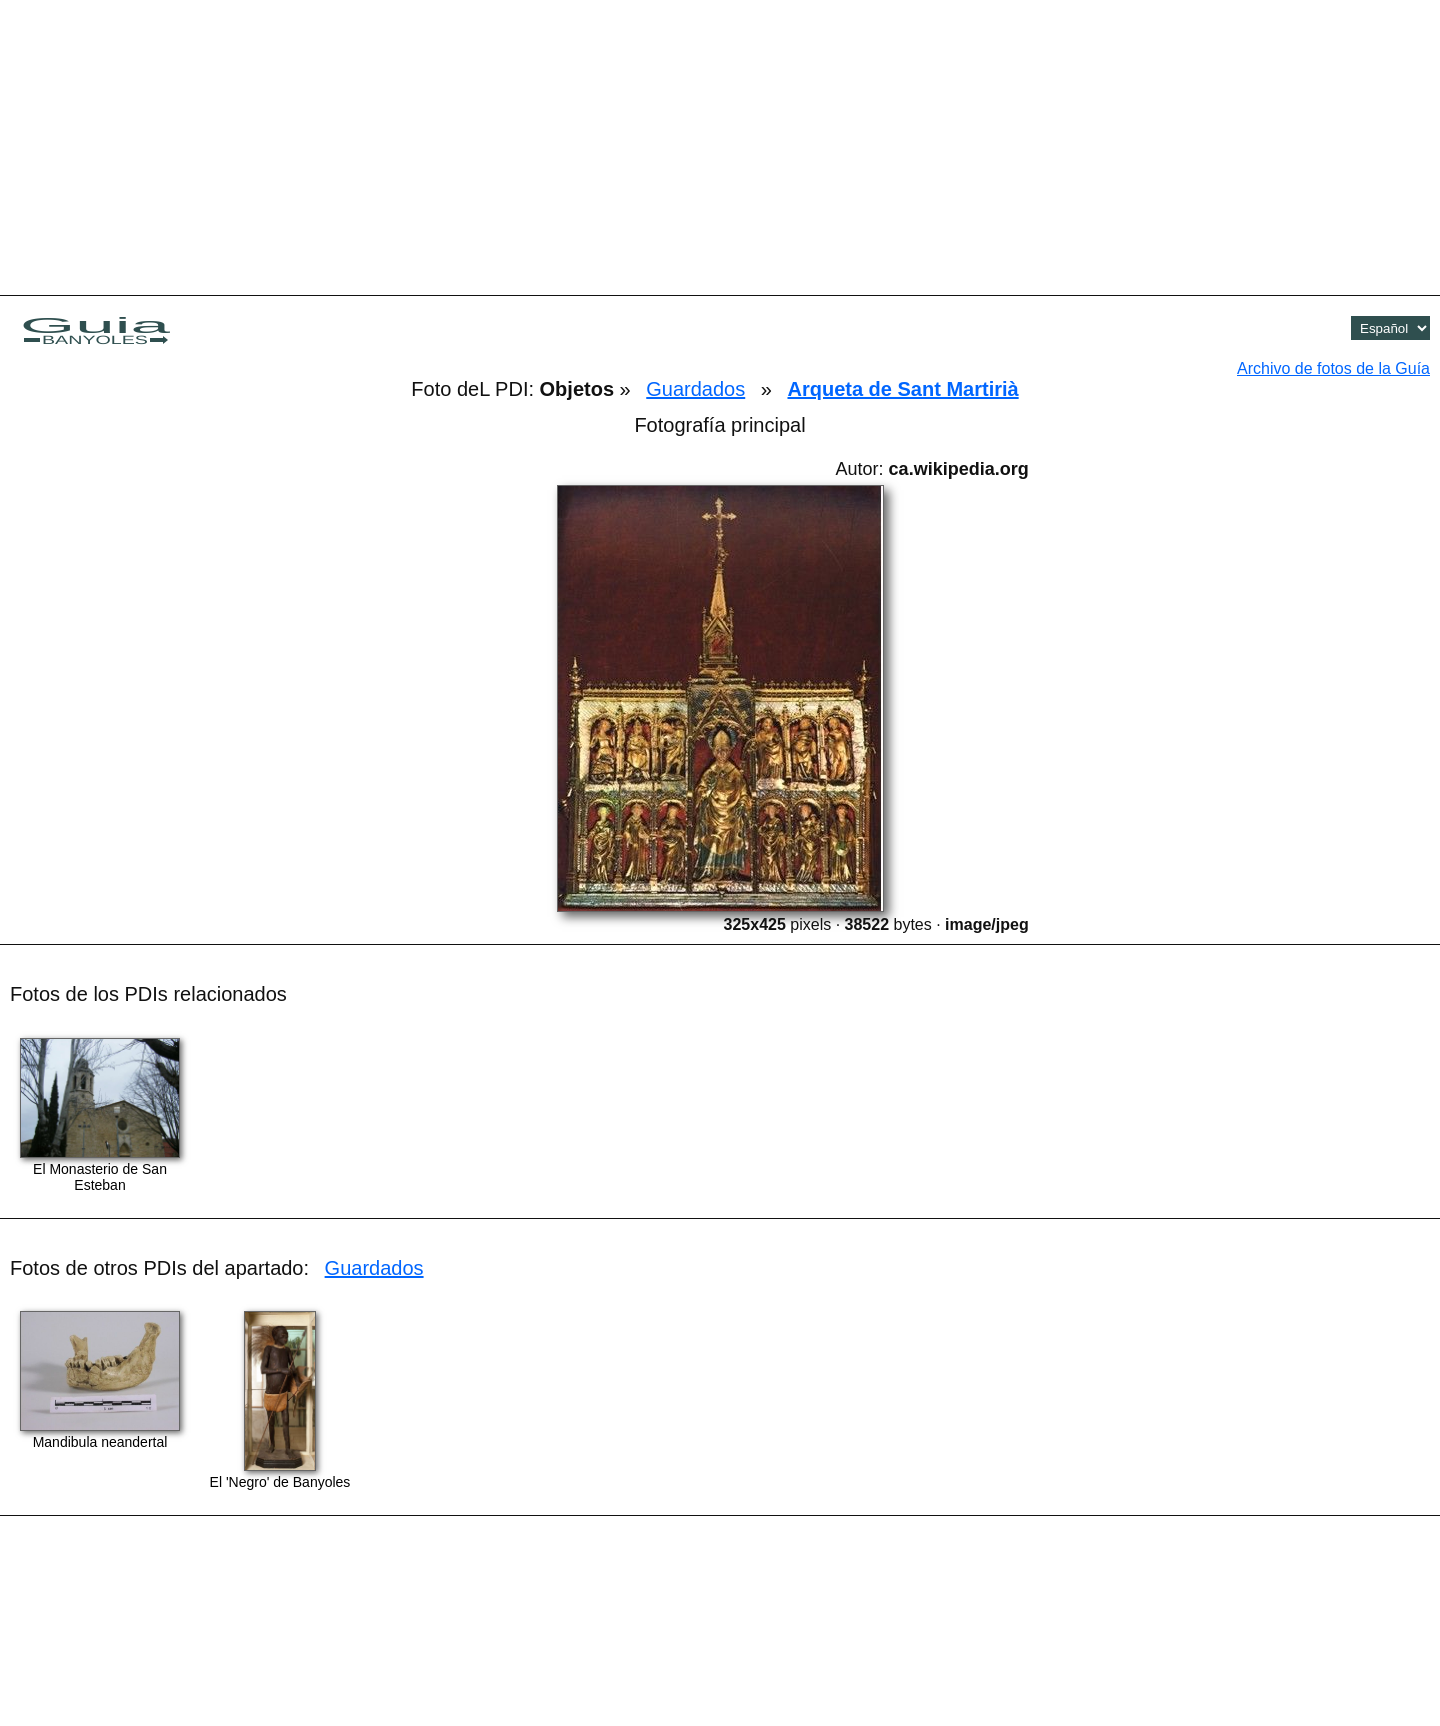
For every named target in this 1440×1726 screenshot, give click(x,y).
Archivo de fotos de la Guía (1333, 368)
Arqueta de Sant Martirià (902, 389)
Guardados (695, 389)
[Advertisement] (720, 145)
